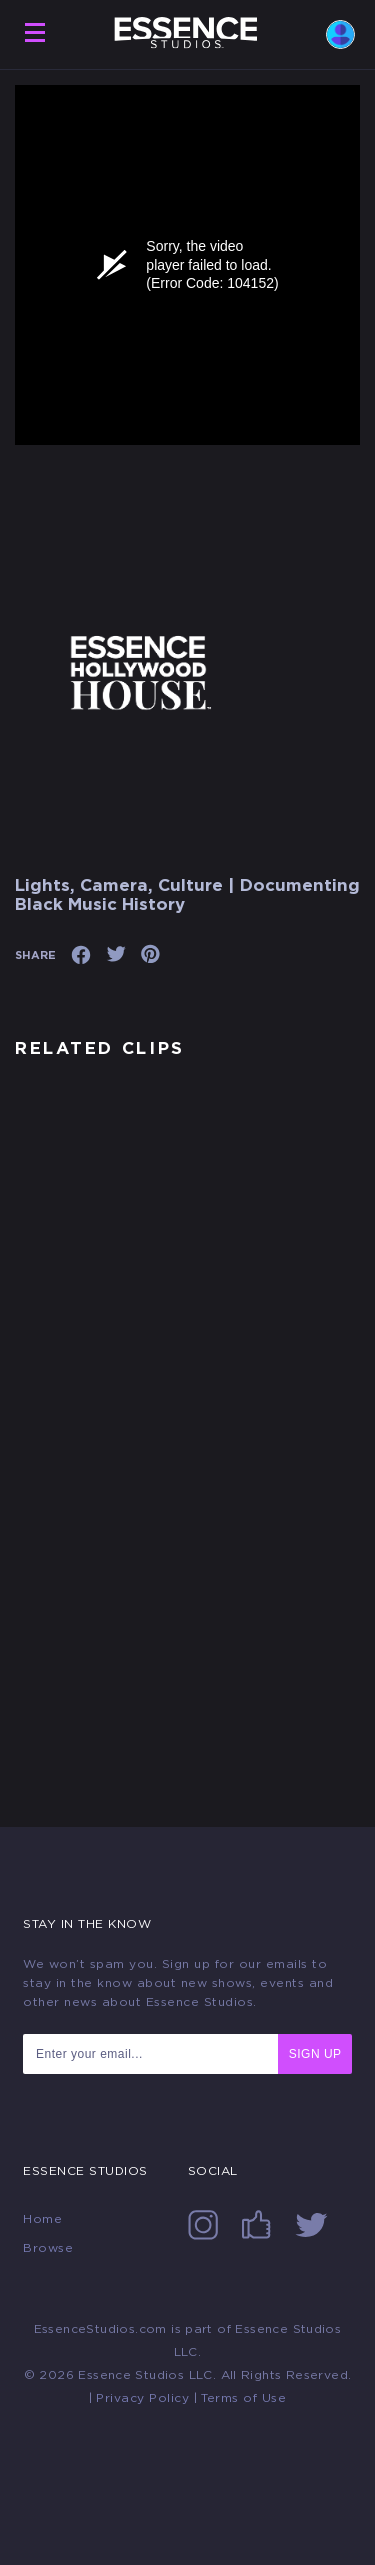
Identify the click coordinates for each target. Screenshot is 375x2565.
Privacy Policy (142, 2398)
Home (42, 2219)
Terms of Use (243, 2398)
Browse (48, 2248)
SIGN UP (315, 2054)
